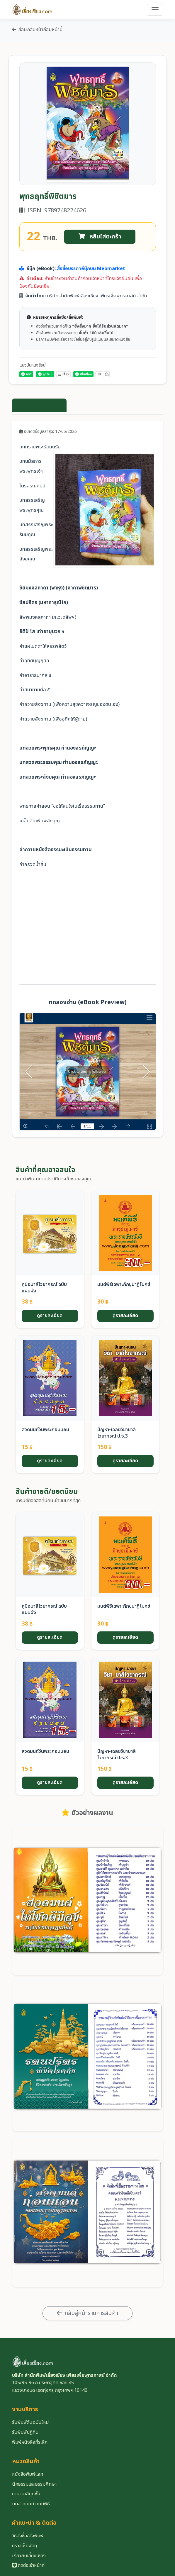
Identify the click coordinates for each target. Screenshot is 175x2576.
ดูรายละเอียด (49, 1315)
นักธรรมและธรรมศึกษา (34, 2484)
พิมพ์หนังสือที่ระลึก (29, 2442)
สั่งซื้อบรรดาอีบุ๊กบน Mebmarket (91, 268)
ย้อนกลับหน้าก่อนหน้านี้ (37, 29)
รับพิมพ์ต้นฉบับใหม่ (30, 2422)
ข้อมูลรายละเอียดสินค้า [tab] (39, 405)
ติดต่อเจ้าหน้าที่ (28, 2565)
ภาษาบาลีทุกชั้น (26, 2493)
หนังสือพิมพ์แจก (27, 2474)
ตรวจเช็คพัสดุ (24, 2545)
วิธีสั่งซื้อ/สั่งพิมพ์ (27, 2535)
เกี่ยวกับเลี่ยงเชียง (29, 2555)
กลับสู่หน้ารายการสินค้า (87, 2313)
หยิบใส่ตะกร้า (100, 236)
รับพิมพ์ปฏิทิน (25, 2432)
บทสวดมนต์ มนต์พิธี (31, 2503)
